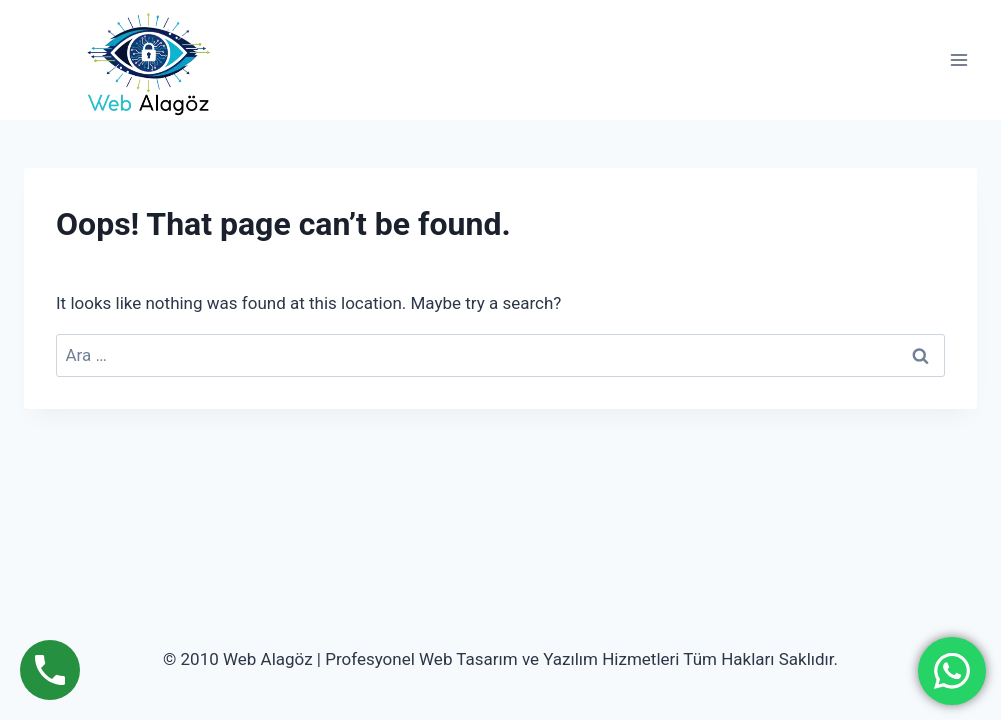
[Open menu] (958, 59)
